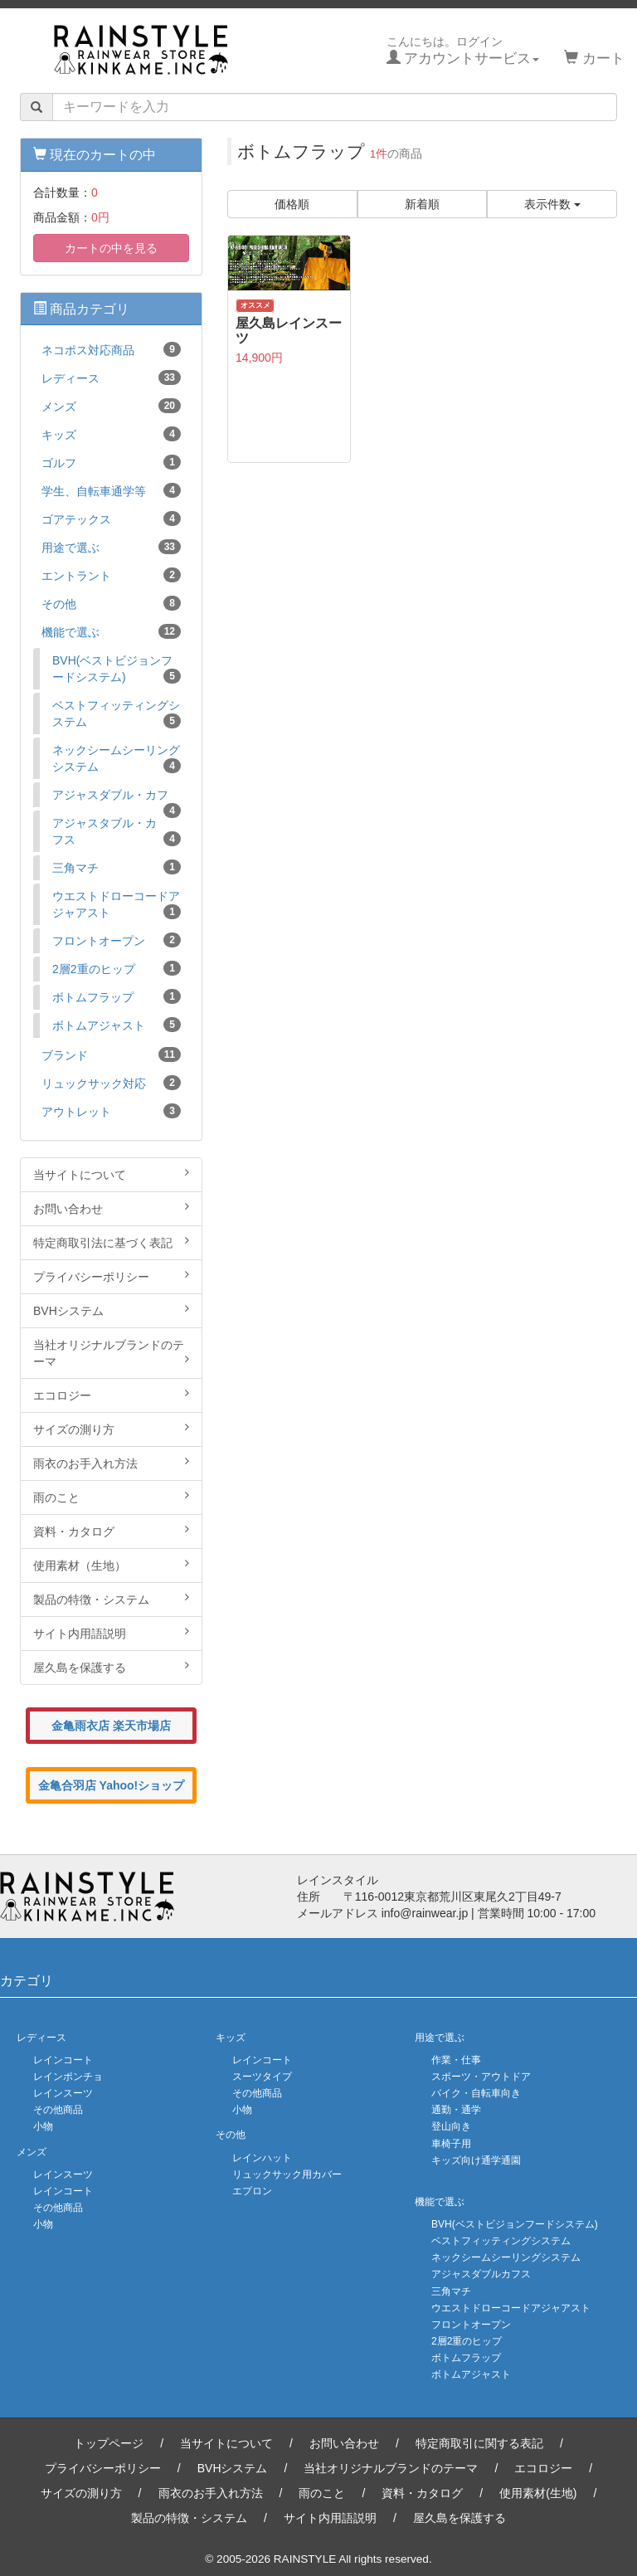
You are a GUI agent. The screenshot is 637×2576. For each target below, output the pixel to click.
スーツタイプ (262, 2076)
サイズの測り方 (111, 1428)
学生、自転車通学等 (111, 490)
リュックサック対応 (111, 1082)
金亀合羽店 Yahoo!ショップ (111, 1785)
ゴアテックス (111, 518)
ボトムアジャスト (116, 1024)
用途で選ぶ (111, 546)
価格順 (292, 204)
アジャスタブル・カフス (116, 831)
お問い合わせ (111, 1207)
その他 (111, 603)
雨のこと (111, 1496)
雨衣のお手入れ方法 (111, 1462)
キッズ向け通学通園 (476, 2160)
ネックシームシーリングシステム (116, 758)
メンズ (111, 405)
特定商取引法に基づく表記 (111, 1241)
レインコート (63, 2060)
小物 (43, 2126)
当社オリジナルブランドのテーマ (111, 1353)
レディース (111, 377)
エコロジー (111, 1394)
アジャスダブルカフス (481, 2274)
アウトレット (111, 1110)
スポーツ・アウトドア (481, 2076)
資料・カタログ (111, 1530)
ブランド (111, 1054)
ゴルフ (111, 462)
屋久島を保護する (111, 1666)
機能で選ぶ (111, 631)
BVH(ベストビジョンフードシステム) (116, 669)
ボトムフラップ (116, 996)
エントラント (111, 574)
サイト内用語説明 (111, 1632)
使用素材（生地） (111, 1564)
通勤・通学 (456, 2110)
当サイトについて (111, 1173)
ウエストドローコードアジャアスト (116, 904)
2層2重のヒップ (116, 968)
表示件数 (552, 204)
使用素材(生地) (537, 2493)
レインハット (262, 2158)
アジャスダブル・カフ (116, 797)
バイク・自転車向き (476, 2093)
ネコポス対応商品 (111, 349)
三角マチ (116, 866)
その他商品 (58, 2110)
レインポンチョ (68, 2076)
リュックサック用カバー (287, 2174)
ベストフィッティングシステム (116, 713)
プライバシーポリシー (111, 1276)
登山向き (451, 2126)
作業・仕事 (456, 2060)
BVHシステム (111, 1310)
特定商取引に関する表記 (479, 2443)
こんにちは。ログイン (463, 50)
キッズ (111, 433)
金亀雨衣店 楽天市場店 (111, 1725)
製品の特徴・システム (111, 1598)
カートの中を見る (111, 248)
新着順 (422, 204)
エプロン (252, 2191)
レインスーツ (63, 2093)
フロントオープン (116, 940)
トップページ (108, 2443)
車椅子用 (451, 2144)
